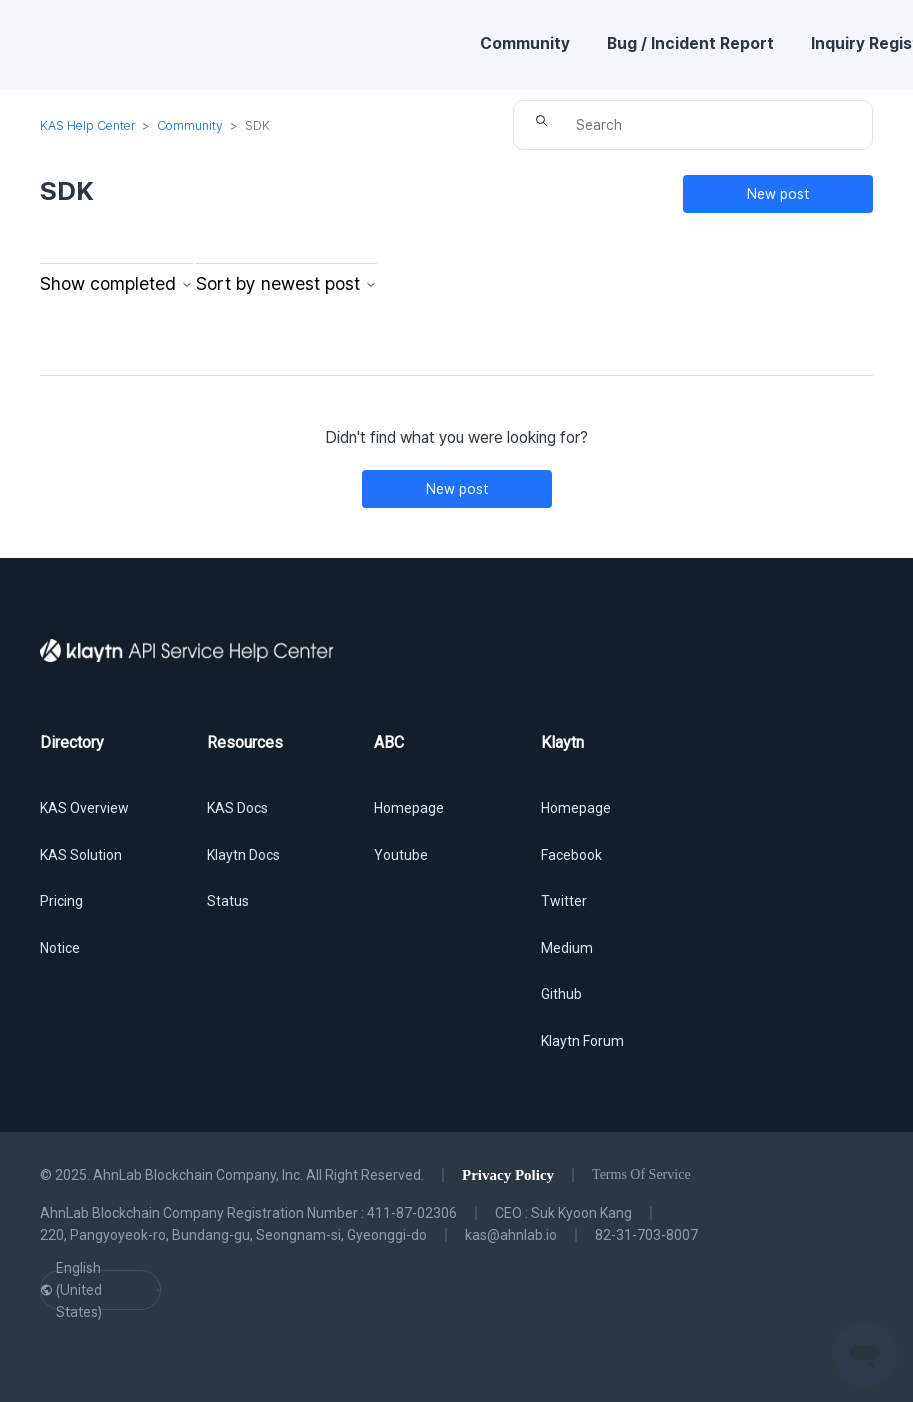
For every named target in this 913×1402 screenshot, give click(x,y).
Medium (567, 948)
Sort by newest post (286, 284)
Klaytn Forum (582, 1041)
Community (525, 43)
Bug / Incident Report (690, 43)
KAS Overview (84, 808)
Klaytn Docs (243, 855)
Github (561, 994)
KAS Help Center (87, 125)
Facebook (571, 855)
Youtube (401, 855)
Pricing (61, 901)
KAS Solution (81, 855)
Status (228, 901)
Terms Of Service (641, 1174)
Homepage (409, 808)
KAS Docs (237, 808)
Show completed (116, 284)
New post (778, 194)
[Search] (693, 125)
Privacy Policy (508, 1175)
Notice (60, 948)
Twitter (564, 901)
